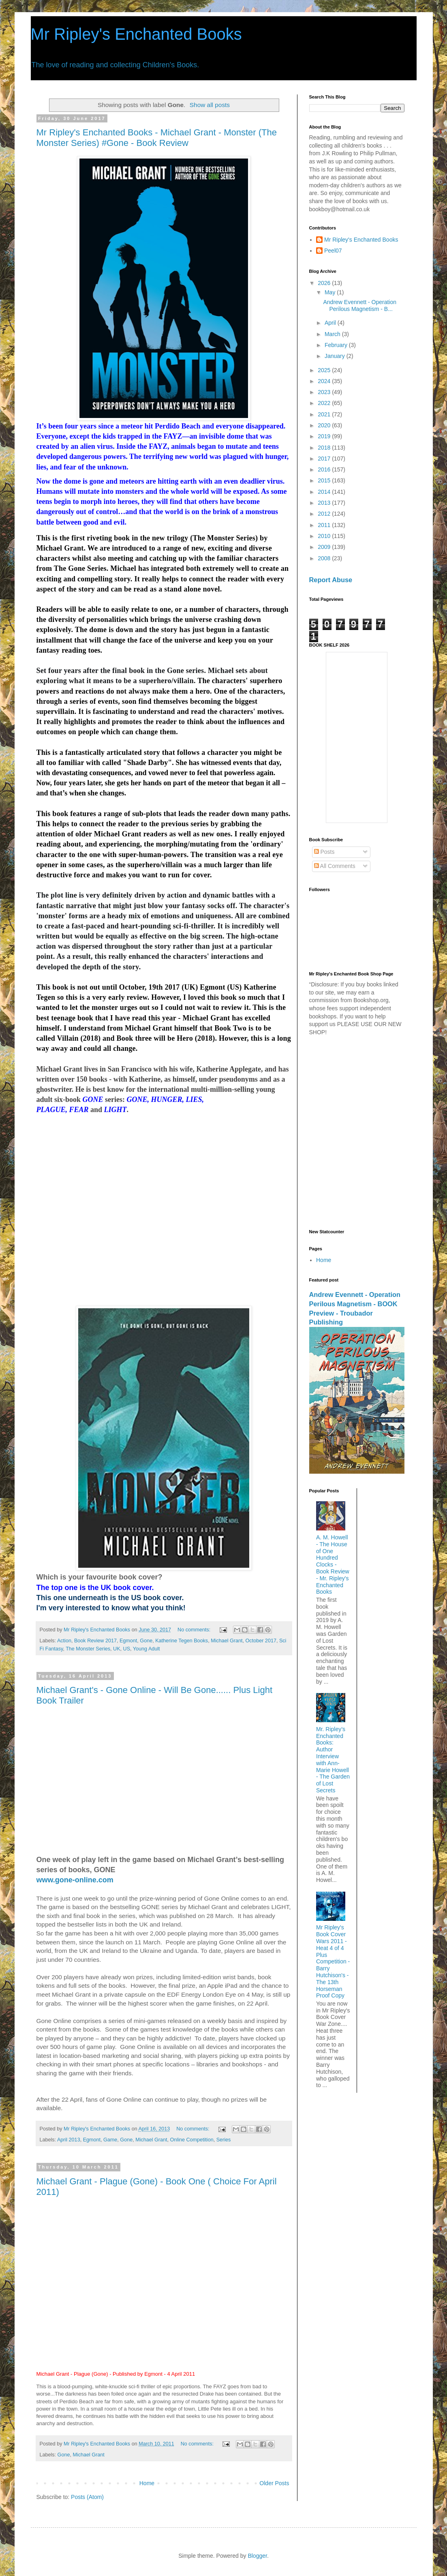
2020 (325, 425)
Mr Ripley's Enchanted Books (136, 34)
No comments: (195, 1630)
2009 (325, 547)
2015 (325, 480)
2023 (325, 392)
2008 (325, 558)
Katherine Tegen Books (181, 1641)
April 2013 (68, 2140)
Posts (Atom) (87, 2497)
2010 (325, 536)
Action (64, 1641)
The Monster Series (88, 1649)
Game (110, 2140)
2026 (325, 283)
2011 (325, 525)
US (126, 1649)
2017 (325, 458)
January (335, 356)
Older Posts (274, 2483)
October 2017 (261, 1641)
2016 (325, 469)
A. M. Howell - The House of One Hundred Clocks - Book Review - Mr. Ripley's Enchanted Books (332, 1564)
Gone (146, 1641)
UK (116, 1649)
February (337, 345)
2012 (325, 513)
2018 (325, 447)
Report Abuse (331, 579)
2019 (325, 436)
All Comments (334, 866)
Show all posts (210, 104)
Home (146, 2483)
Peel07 (333, 250)
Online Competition (192, 2140)
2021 (325, 414)
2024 (325, 381)
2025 (325, 370)
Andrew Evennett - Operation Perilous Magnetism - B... (359, 305)
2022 (325, 403)
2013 (325, 502)
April (331, 322)
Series (223, 2140)
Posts (324, 852)
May (331, 292)
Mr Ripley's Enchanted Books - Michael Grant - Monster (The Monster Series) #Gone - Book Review (156, 137)
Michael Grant (226, 1641)
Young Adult (146, 1649)
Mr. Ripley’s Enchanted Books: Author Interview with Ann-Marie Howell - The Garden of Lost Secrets (333, 1760)
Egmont (128, 1641)
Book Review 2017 (95, 1641)
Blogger (257, 2555)
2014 (325, 492)
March (333, 334)
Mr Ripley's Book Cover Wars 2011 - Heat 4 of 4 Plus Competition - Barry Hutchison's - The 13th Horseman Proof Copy (333, 1961)
